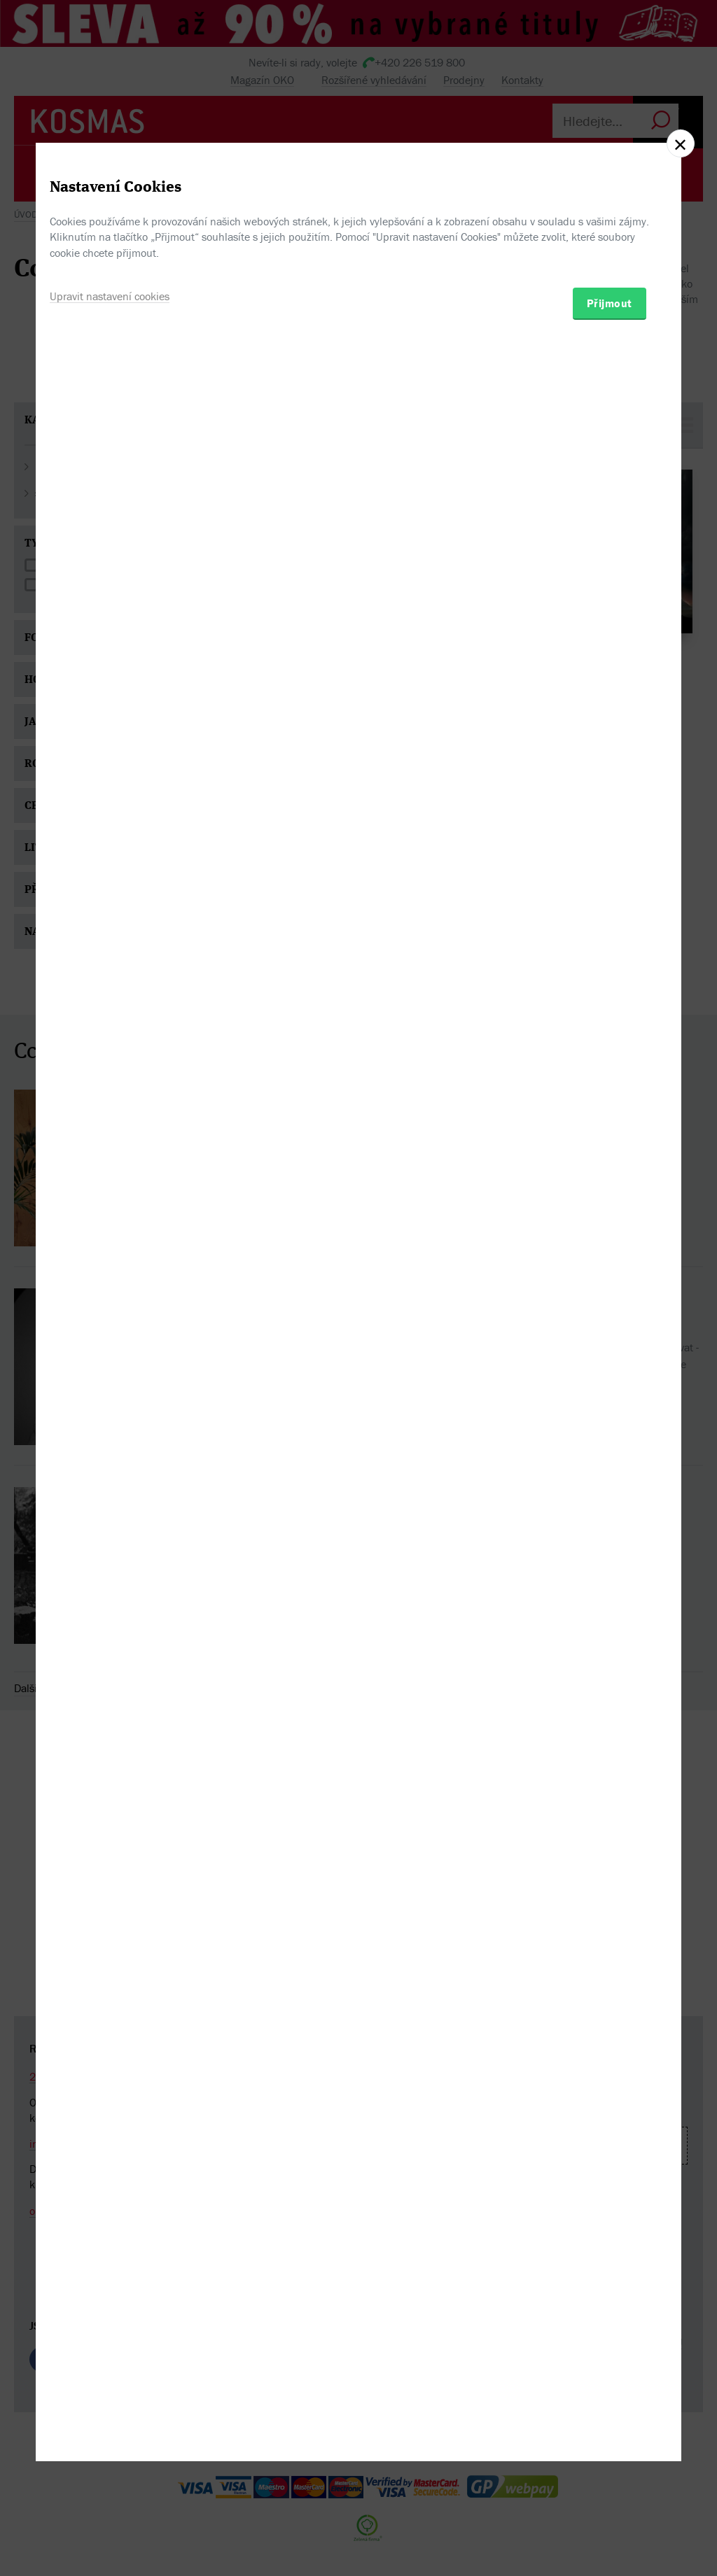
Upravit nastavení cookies (109, 1360)
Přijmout (609, 1367)
